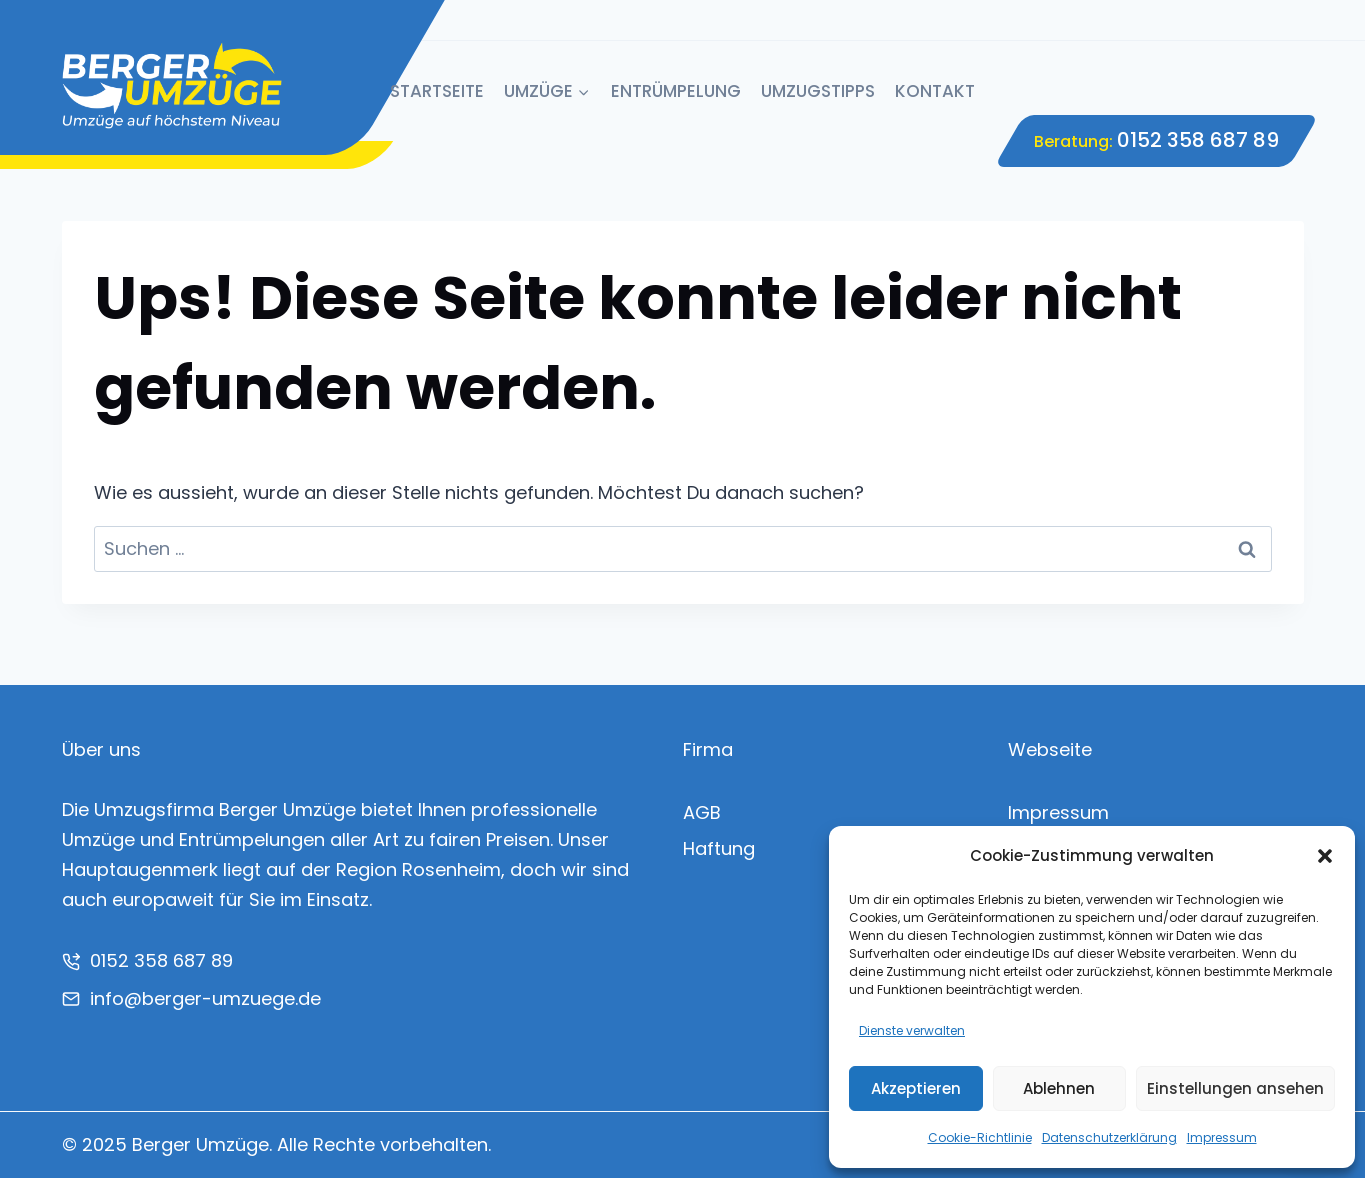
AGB (702, 812)
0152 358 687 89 (1198, 140)
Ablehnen (1059, 1088)
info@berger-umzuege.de (205, 998)
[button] (1325, 856)
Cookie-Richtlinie (980, 1137)
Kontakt (935, 91)
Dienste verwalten (912, 1030)
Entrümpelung (676, 91)
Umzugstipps (818, 91)
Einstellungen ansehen (1235, 1088)
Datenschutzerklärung (1109, 1137)
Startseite (437, 91)
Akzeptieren (916, 1088)
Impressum (1222, 1137)
